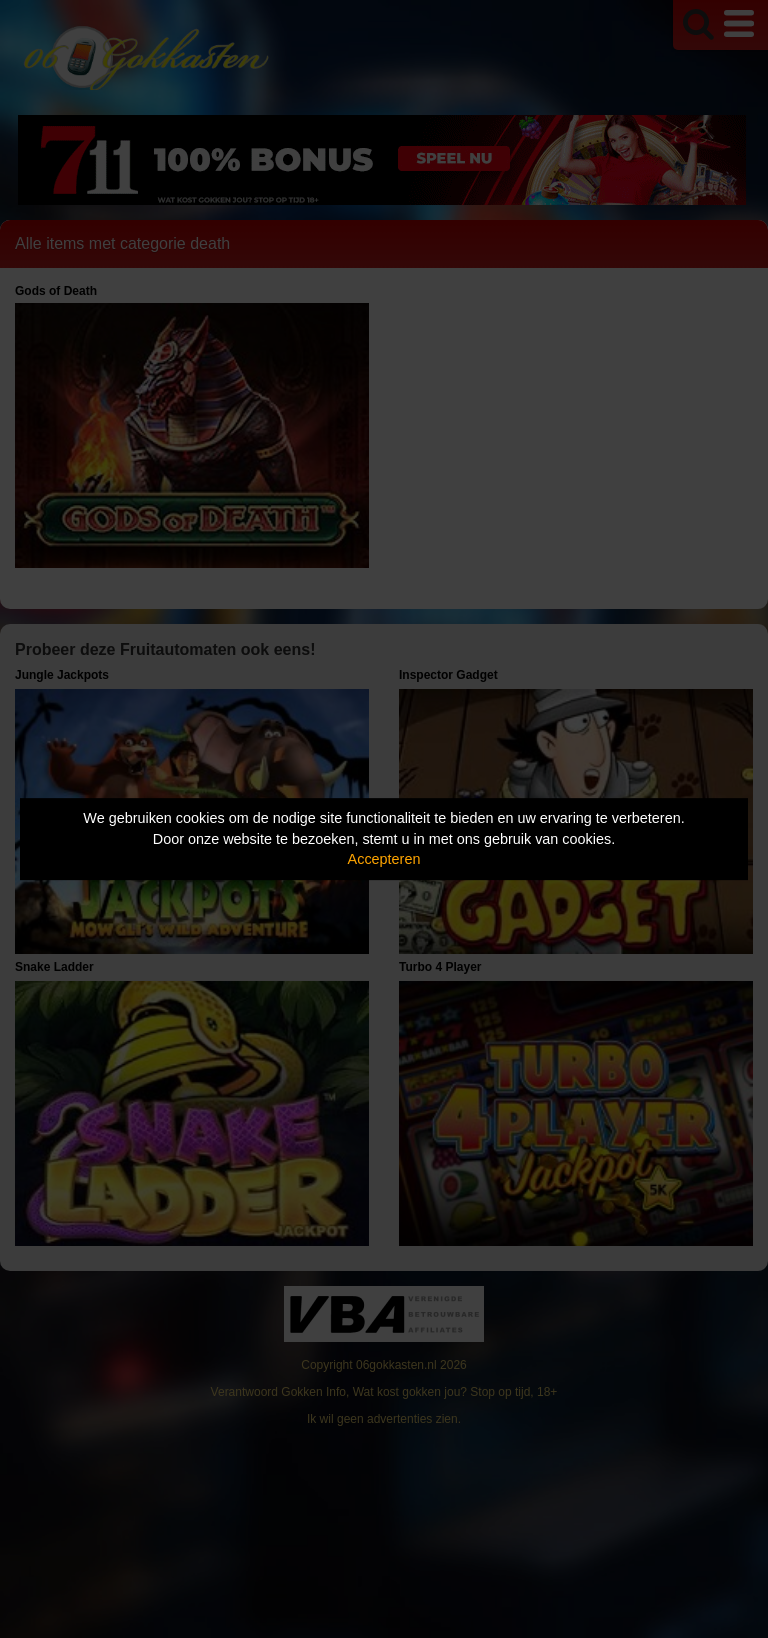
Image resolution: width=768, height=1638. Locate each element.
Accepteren (384, 859)
